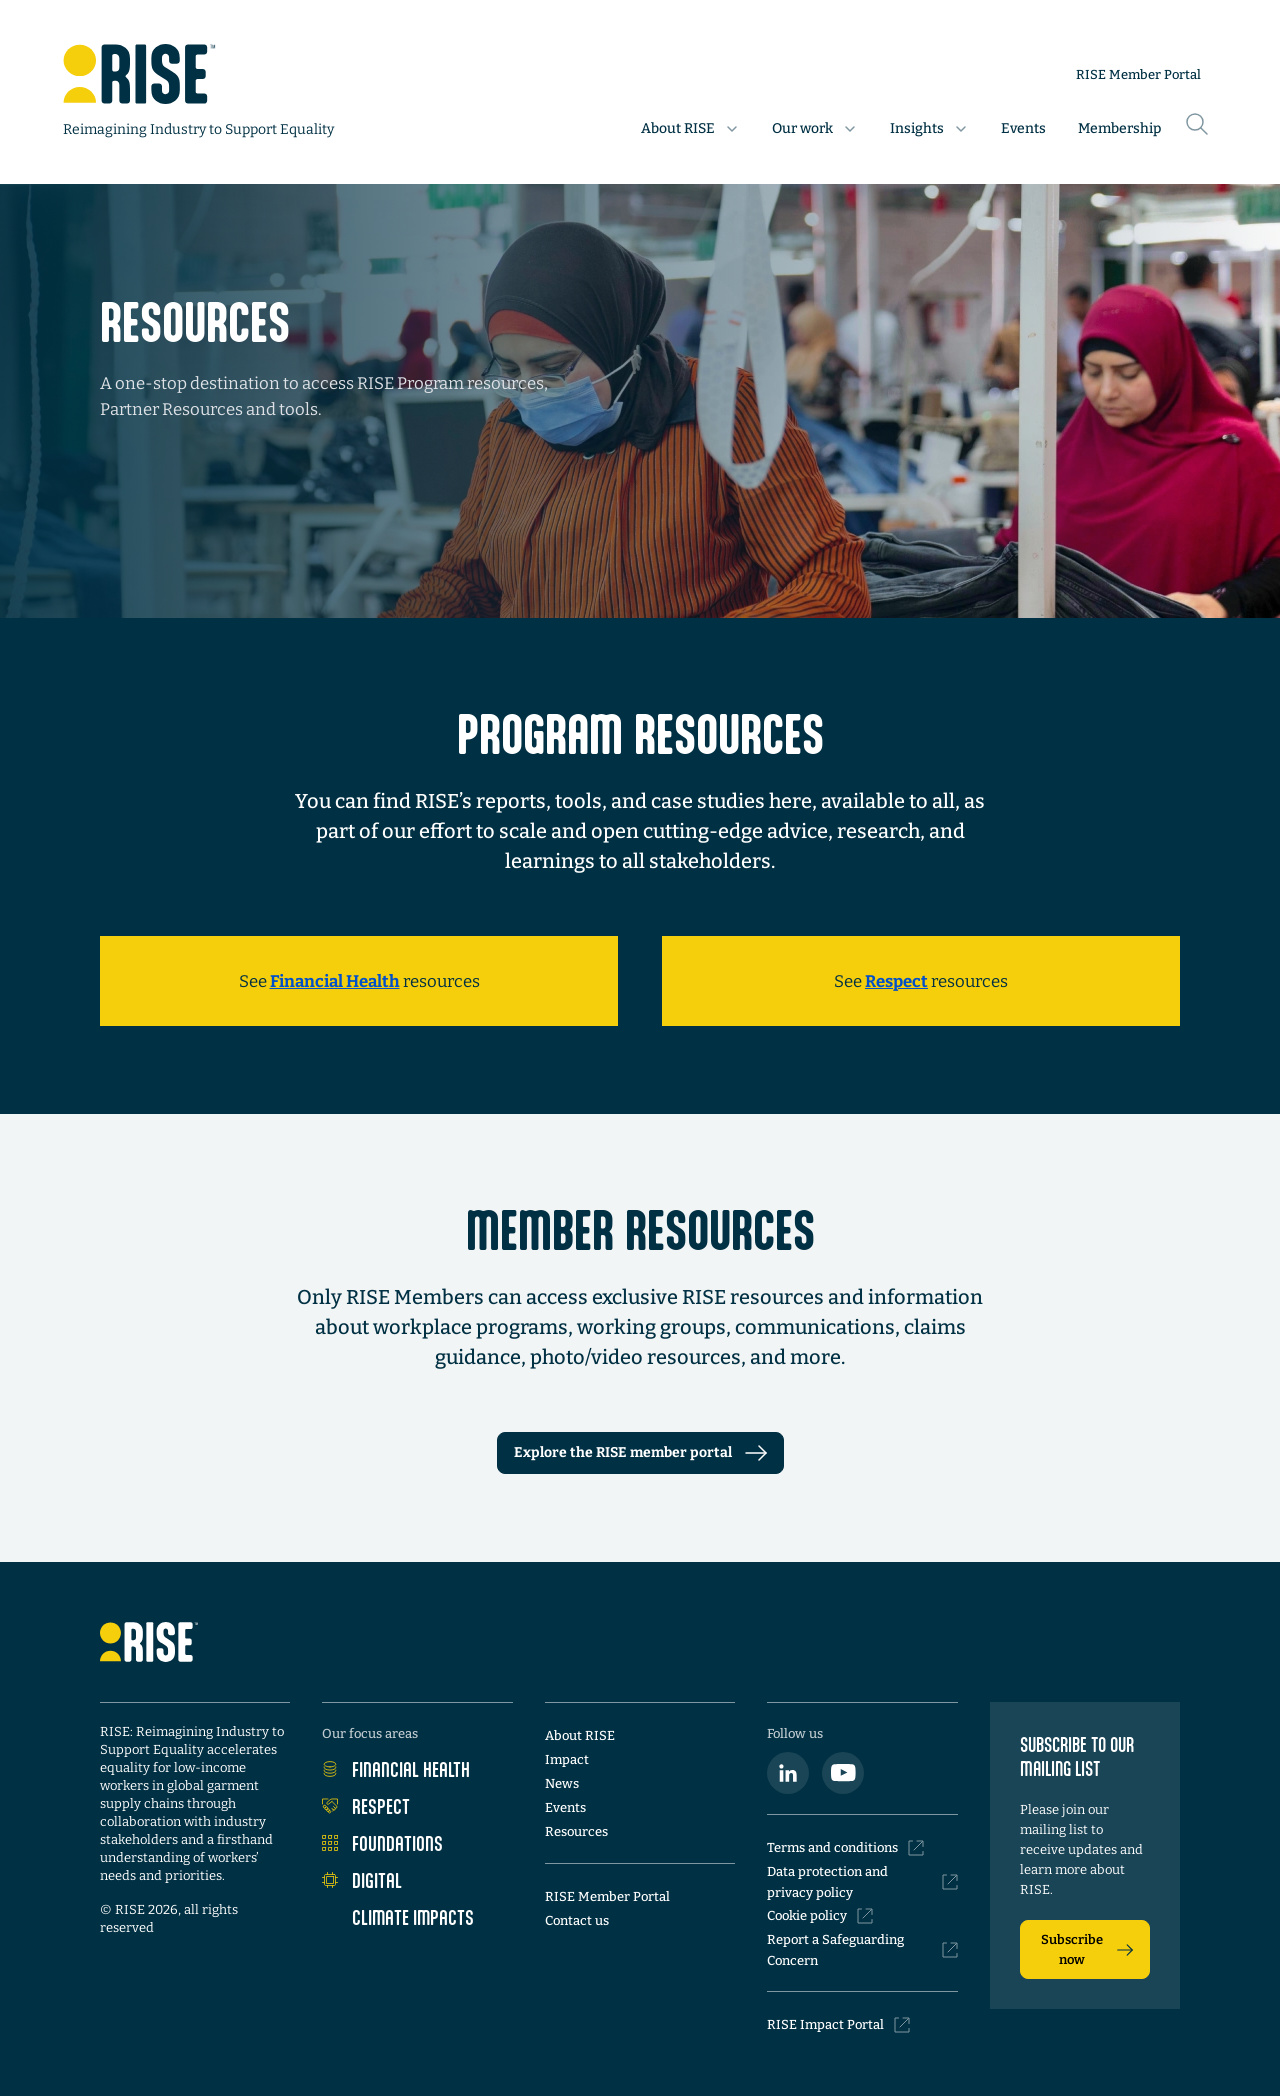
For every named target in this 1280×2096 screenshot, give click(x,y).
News (562, 1783)
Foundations (382, 1843)
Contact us (577, 1920)
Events (1023, 128)
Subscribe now (1087, 1949)
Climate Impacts (398, 1917)
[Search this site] (1197, 113)
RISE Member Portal (1138, 74)
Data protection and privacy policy (862, 1882)
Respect (366, 1806)
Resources (576, 1831)
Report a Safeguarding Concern (862, 1950)
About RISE (580, 1735)
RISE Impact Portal (838, 2025)
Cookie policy (820, 1916)
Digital (362, 1880)
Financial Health (396, 1769)
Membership (1119, 128)
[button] (690, 129)
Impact (567, 1759)
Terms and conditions (845, 1848)
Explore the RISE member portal (640, 1452)
